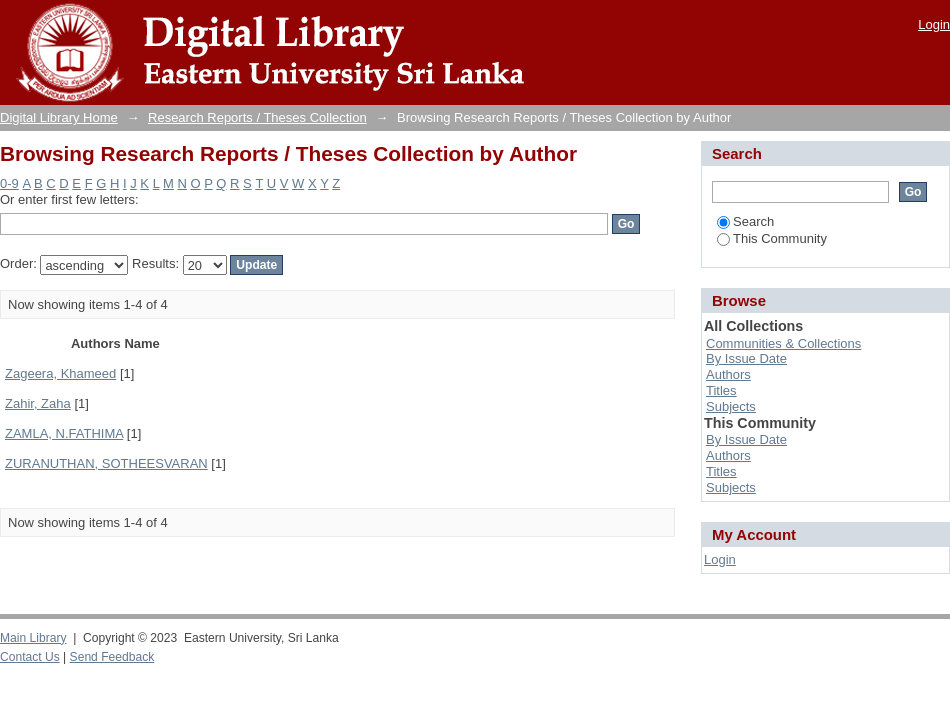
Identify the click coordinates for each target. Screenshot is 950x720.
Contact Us (30, 657)
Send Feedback (112, 657)
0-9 (9, 183)
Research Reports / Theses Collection (257, 117)
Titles (721, 390)
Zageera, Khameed (60, 373)
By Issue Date (746, 358)
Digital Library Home (59, 117)
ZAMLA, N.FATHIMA (64, 433)
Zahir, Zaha (38, 403)
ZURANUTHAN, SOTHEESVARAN (106, 463)
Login (934, 24)
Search (745, 221)
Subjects (731, 406)
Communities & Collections (783, 343)
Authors (728, 374)
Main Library (33, 638)
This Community (772, 238)
